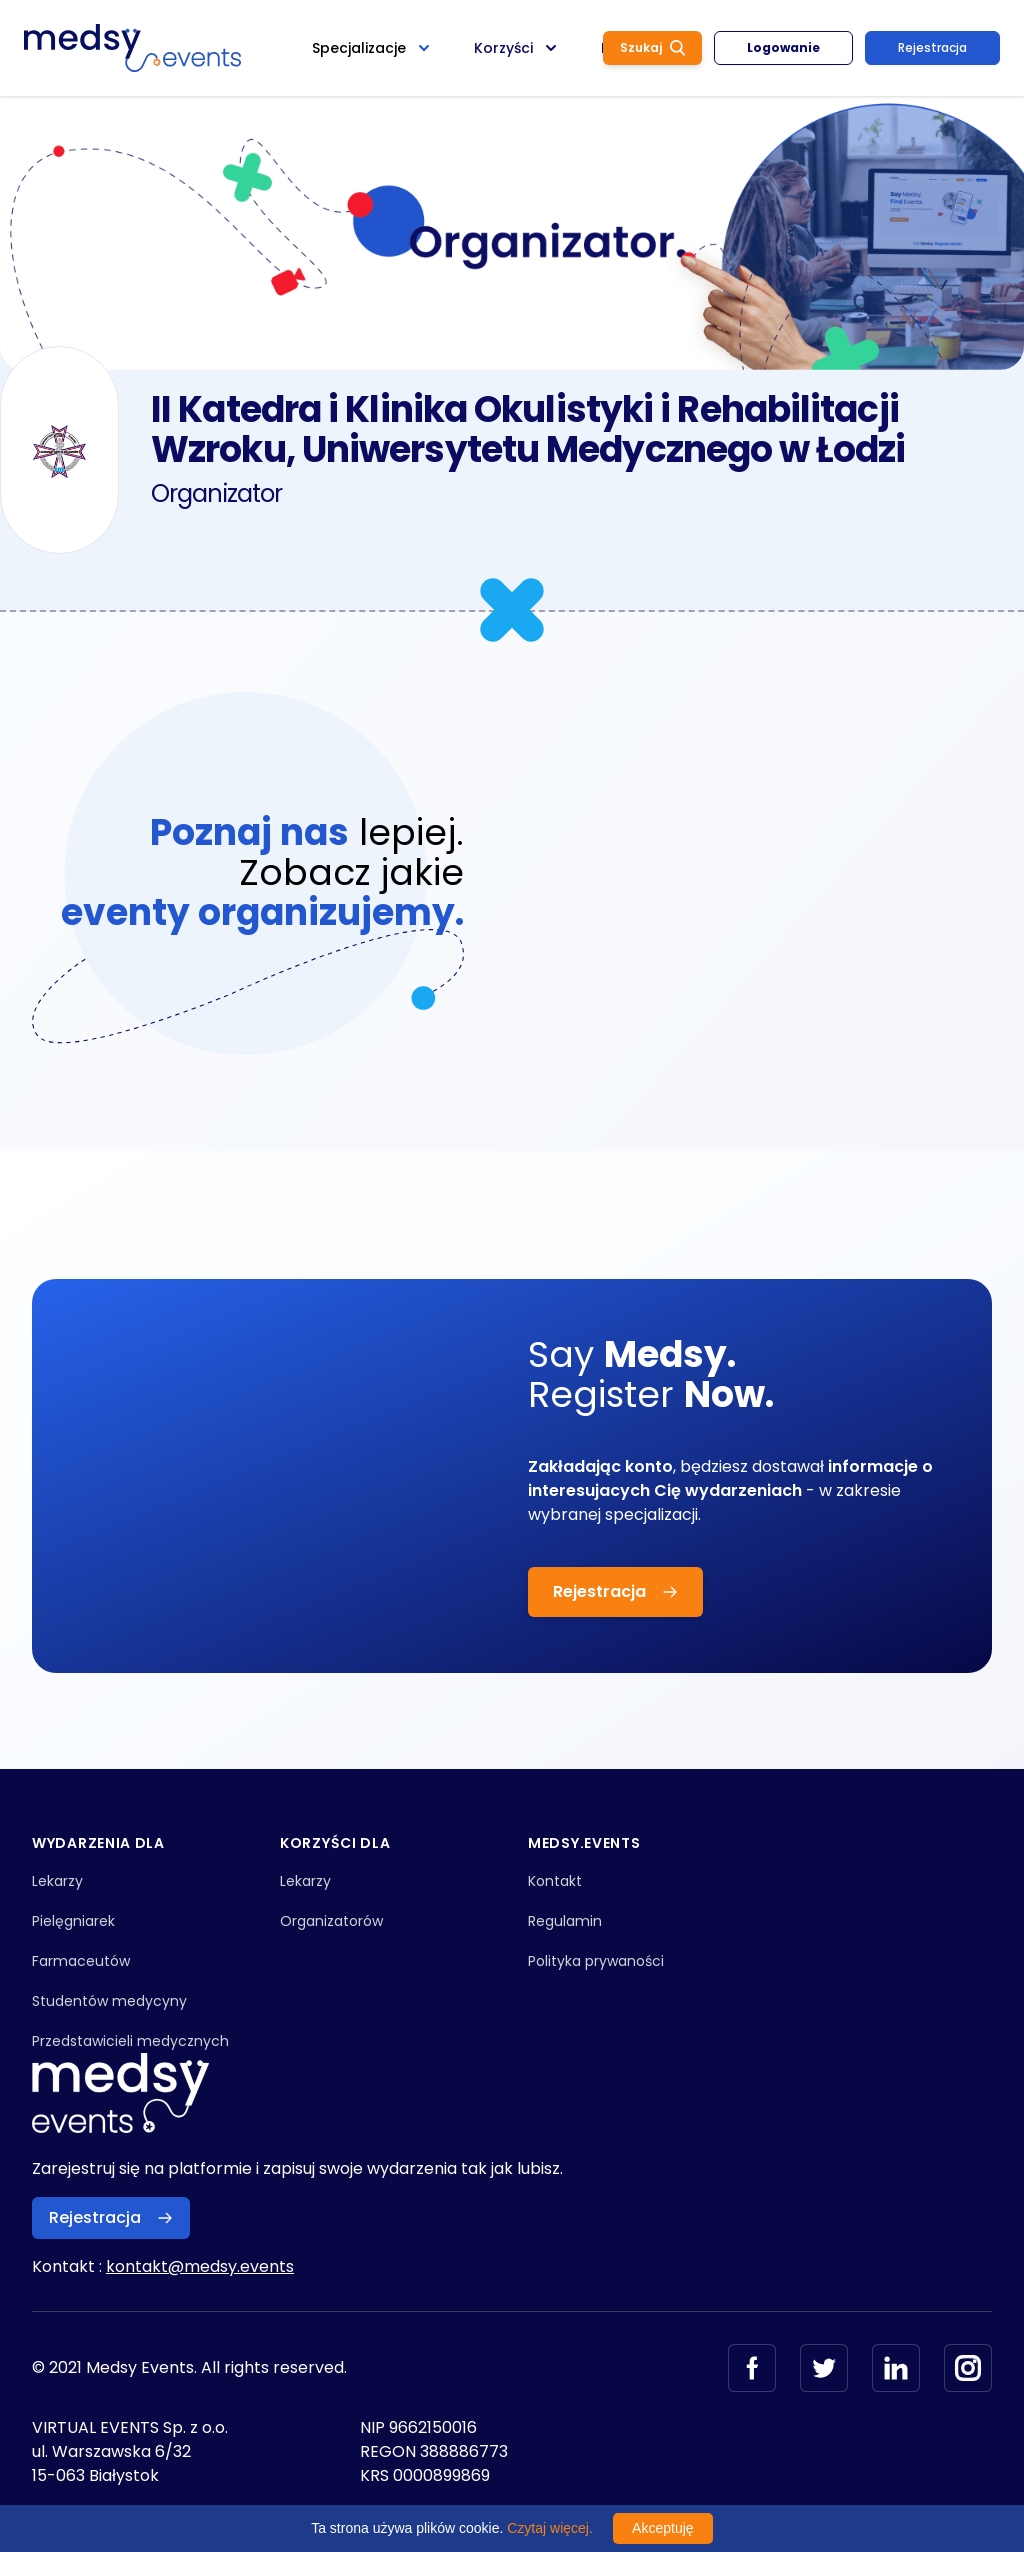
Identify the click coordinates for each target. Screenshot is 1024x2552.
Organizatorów (331, 1921)
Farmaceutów (81, 1961)
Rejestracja (932, 47)
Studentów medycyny (109, 2001)
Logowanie (783, 47)
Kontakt (555, 1881)
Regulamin (565, 1921)
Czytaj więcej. (550, 2528)
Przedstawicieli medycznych (130, 2041)
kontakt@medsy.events (200, 2266)
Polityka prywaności (596, 1961)
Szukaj (652, 47)
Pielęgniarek (73, 1921)
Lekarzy (57, 1881)
